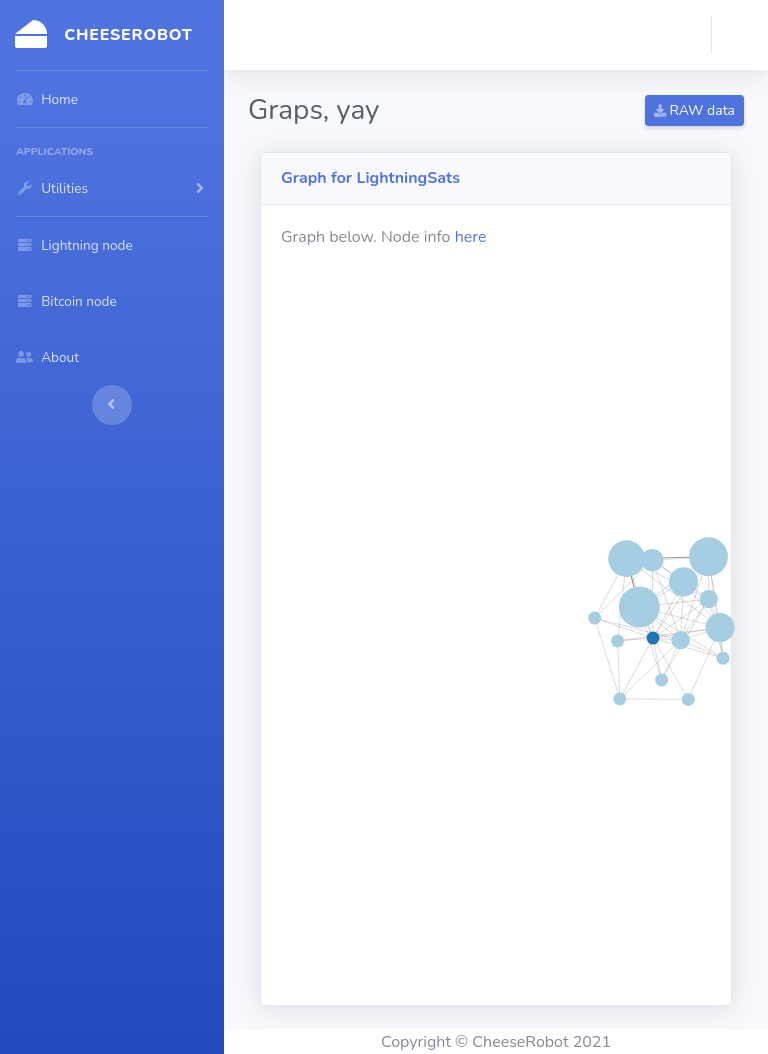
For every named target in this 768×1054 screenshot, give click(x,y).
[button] (740, 35)
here (471, 237)
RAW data (694, 110)
